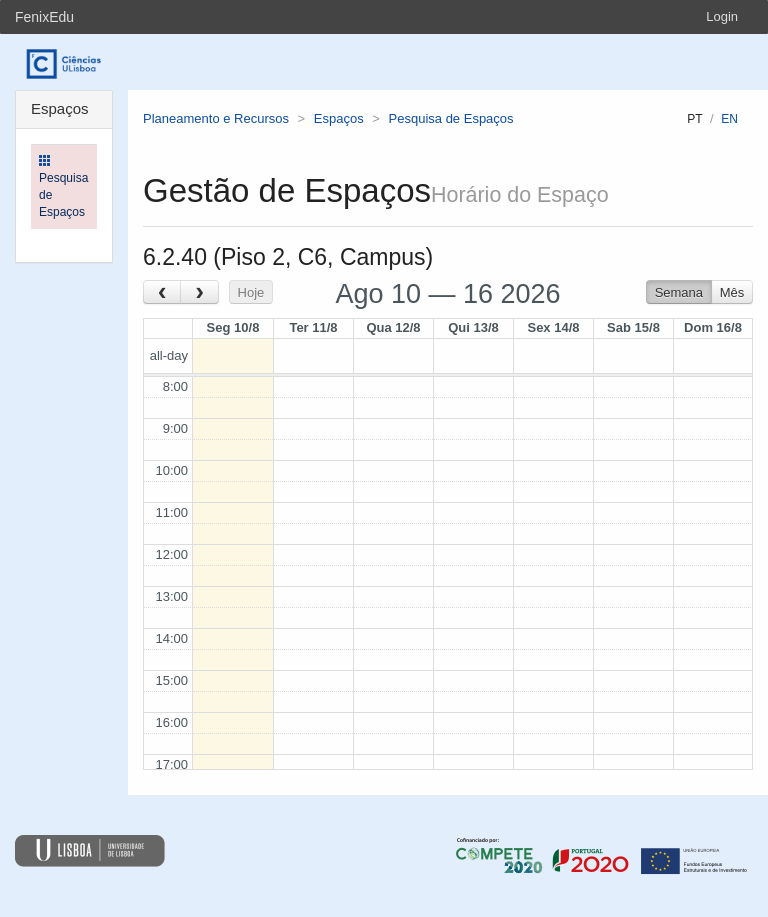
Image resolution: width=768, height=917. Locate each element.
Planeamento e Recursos (216, 118)
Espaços (339, 118)
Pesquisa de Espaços (451, 118)
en (729, 119)
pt (694, 119)
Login (722, 16)
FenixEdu (44, 17)
